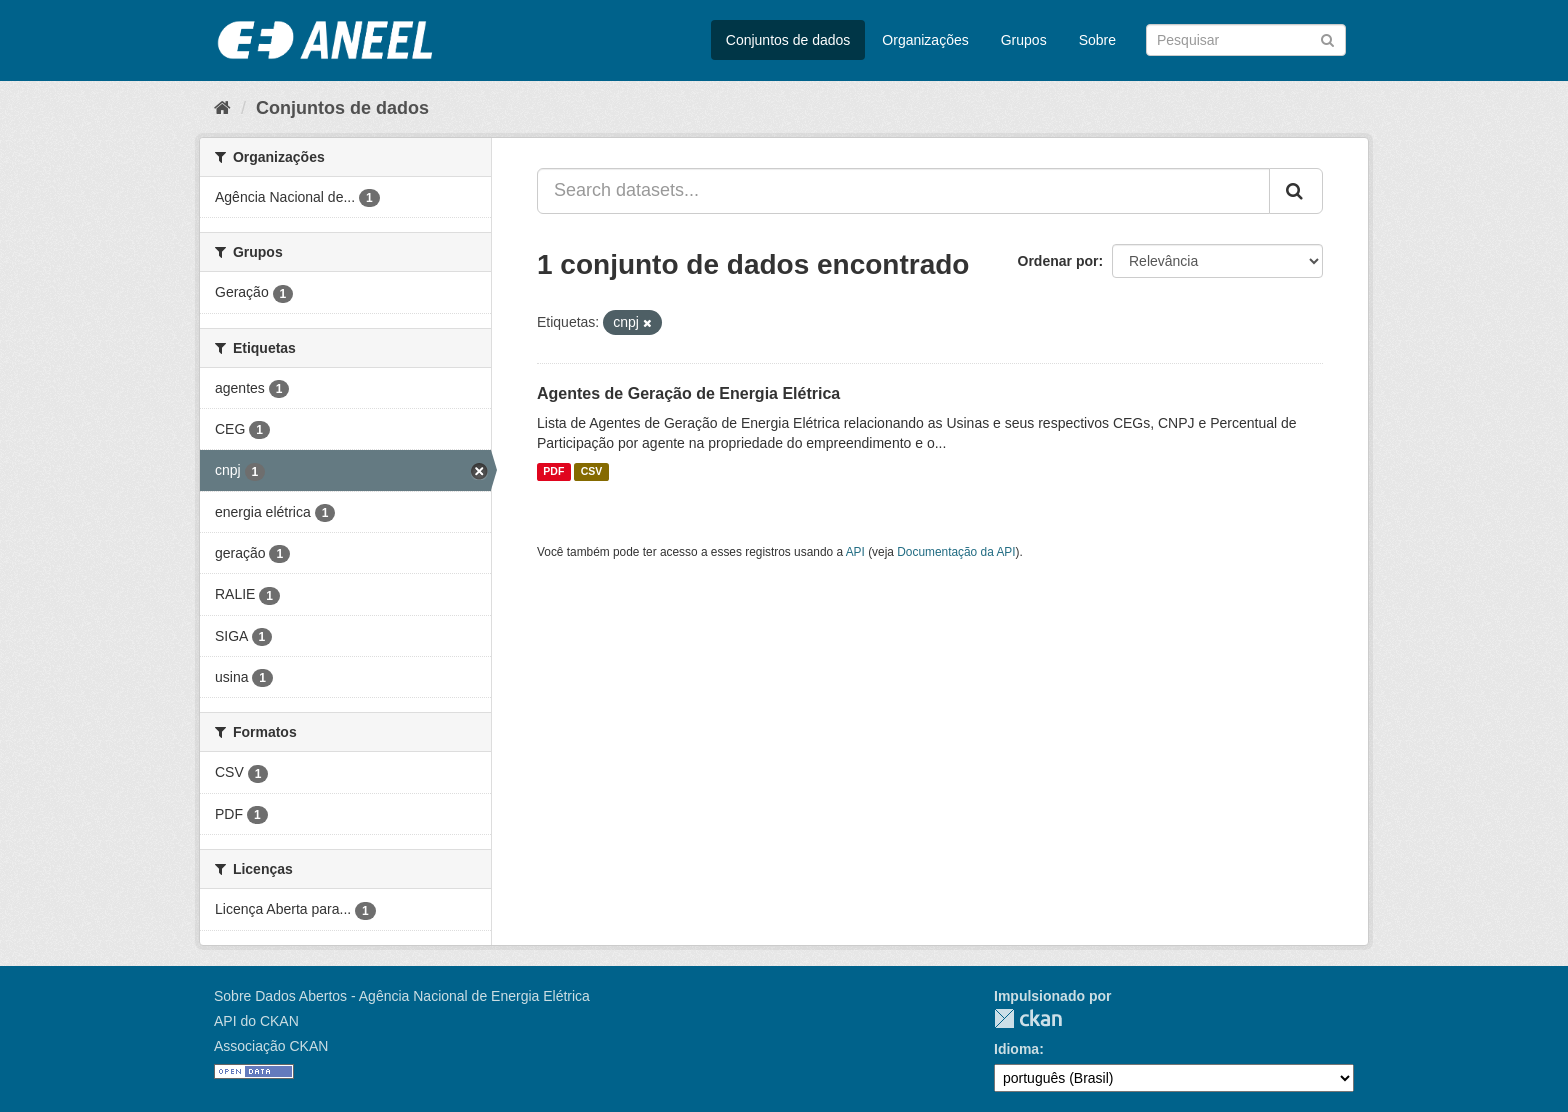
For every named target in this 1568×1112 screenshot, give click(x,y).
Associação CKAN (271, 1046)
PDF (553, 472)
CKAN (1028, 1018)
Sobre (1097, 40)
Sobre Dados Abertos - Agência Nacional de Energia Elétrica (402, 996)
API (855, 552)
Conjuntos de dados (788, 40)
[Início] (222, 108)
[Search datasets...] (903, 191)
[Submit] (1327, 38)
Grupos (1024, 40)
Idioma (1016, 1049)
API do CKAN (256, 1021)
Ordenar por (1058, 261)
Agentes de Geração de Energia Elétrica (688, 393)
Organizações (925, 40)
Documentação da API (956, 552)
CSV (592, 472)
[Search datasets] (1246, 40)
